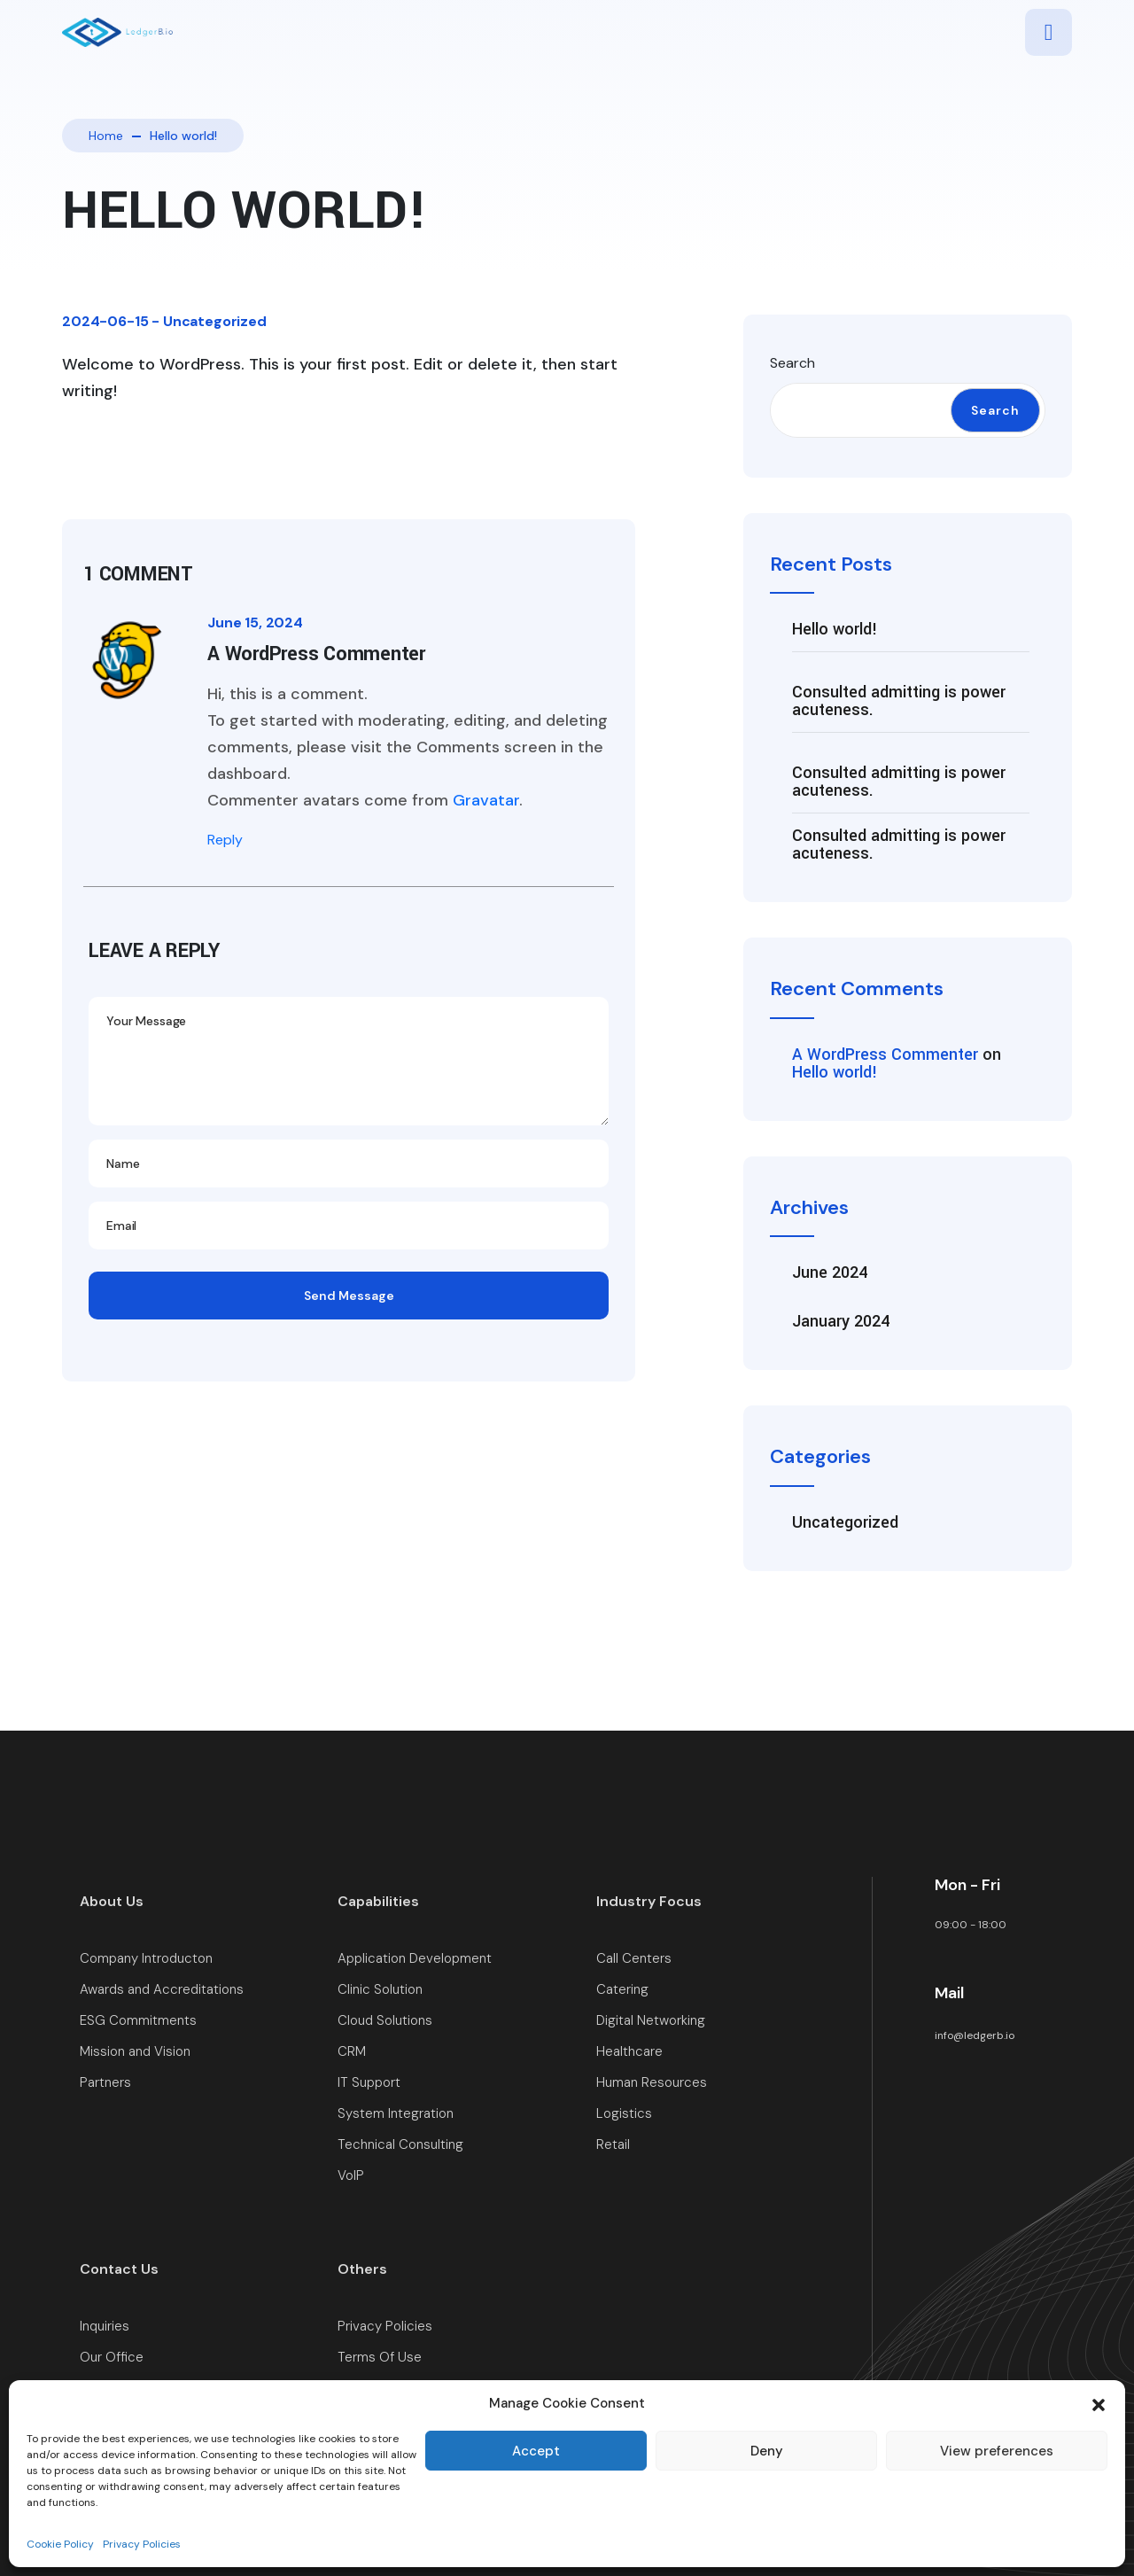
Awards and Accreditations (162, 1989)
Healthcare (629, 2051)
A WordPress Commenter (885, 1054)
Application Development (415, 1958)
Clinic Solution (380, 1989)
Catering (622, 1989)
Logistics (624, 2114)
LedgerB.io (1045, 2507)
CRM (352, 2051)
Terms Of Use (380, 2357)
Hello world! (835, 629)
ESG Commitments (138, 2020)
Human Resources (651, 2083)
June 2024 (829, 1272)
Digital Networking (650, 2020)
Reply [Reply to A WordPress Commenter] (225, 839)
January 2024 (840, 1321)
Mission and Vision (135, 2051)
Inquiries (104, 2326)
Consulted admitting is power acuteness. (899, 701)
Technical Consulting (400, 2145)
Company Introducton (146, 1958)
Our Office (112, 2357)
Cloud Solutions (385, 2020)
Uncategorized (215, 321)
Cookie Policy (379, 2388)
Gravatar (486, 800)
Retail (613, 2145)
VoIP (351, 2176)
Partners (105, 2083)
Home (106, 136)
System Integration (396, 2114)
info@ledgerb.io (974, 2035)
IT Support (369, 2083)
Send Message (349, 1296)
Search (792, 363)
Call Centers (634, 1958)
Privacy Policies (385, 2326)
